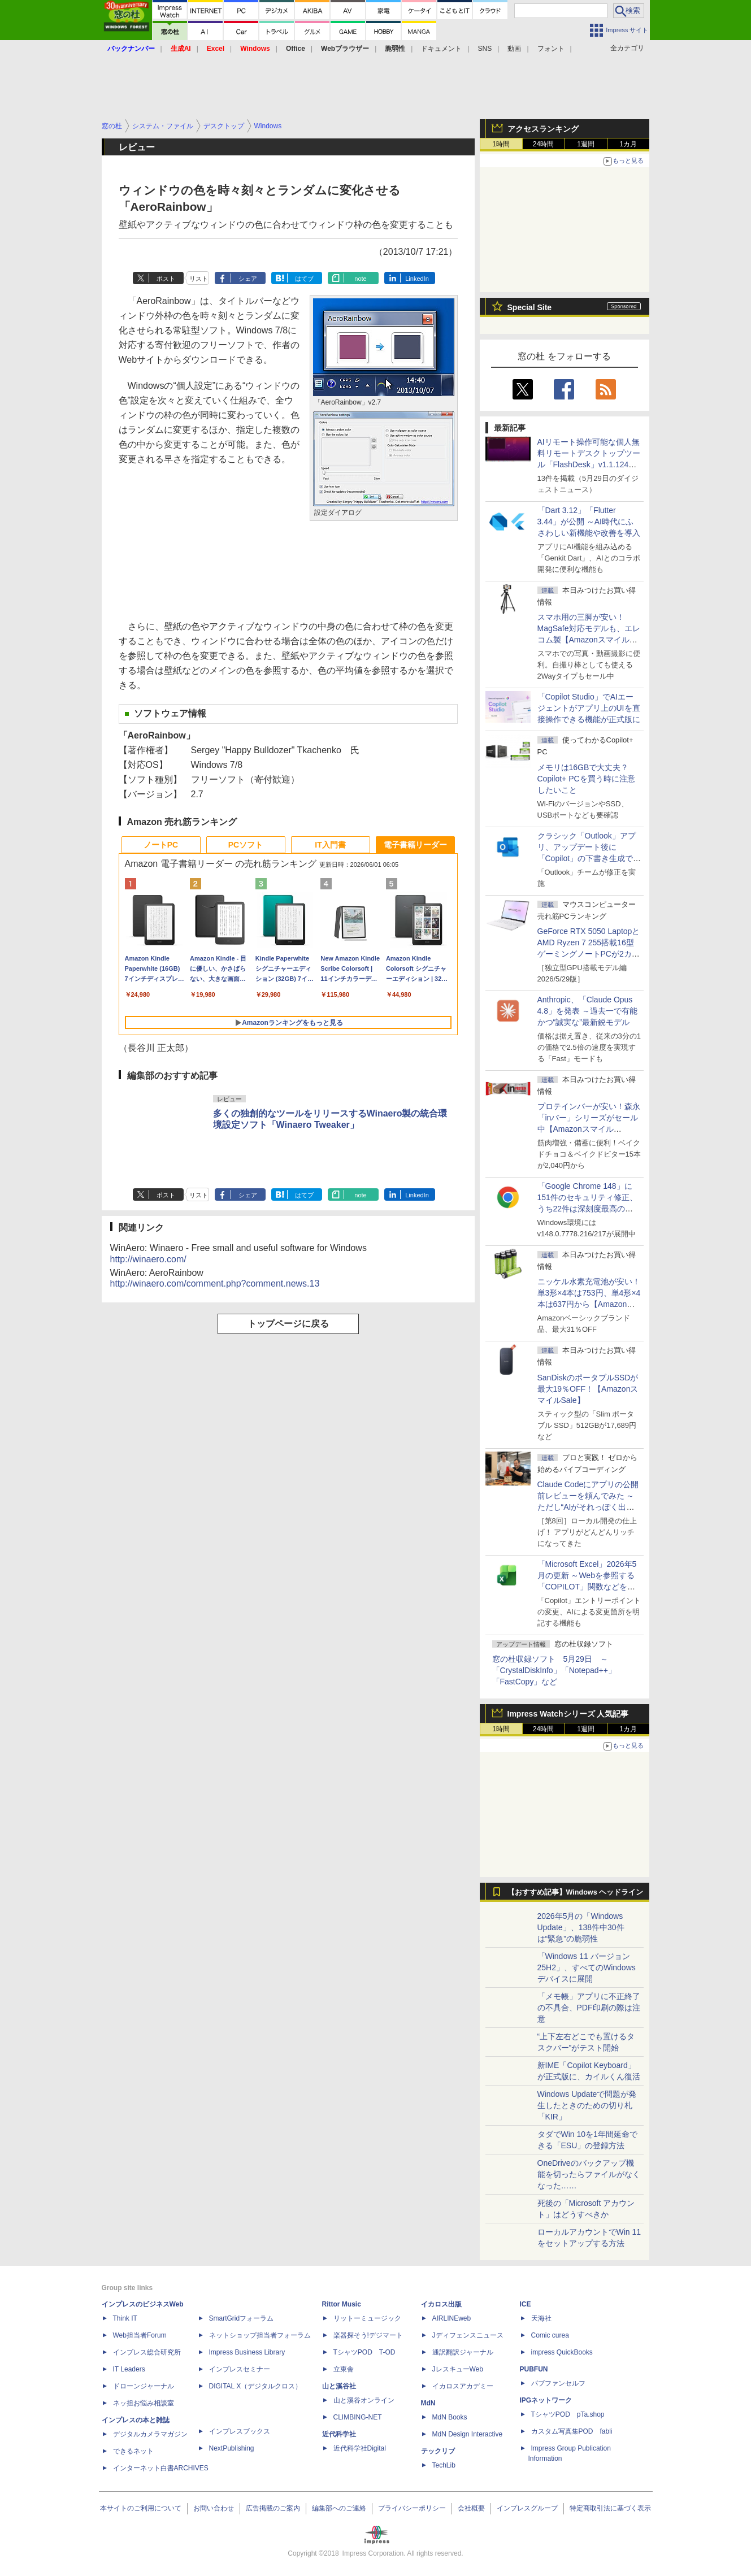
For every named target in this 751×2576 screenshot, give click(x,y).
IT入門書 (330, 844)
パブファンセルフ (558, 2383)
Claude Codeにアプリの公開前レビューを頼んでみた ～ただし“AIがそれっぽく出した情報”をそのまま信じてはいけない (588, 1507)
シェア (247, 278)
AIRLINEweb (451, 2318)
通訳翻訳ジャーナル (462, 2352)
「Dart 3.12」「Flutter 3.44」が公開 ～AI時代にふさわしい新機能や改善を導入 (588, 521)
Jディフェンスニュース (467, 2335)
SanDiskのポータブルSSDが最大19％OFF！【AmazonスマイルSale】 (588, 1389)
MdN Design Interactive (467, 2434)
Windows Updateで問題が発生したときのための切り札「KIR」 (587, 2105)
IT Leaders (129, 2369)
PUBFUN (534, 2369)
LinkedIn (417, 278)
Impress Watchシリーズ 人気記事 (568, 1713)
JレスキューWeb (457, 2369)
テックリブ (438, 2451)
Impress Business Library (247, 2352)
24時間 (543, 144)
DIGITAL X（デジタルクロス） (255, 2386)
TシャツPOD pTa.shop (568, 2414)
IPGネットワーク (546, 2400)
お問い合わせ (213, 2508)
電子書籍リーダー (415, 844)
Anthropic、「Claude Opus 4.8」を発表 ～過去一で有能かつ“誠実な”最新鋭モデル (587, 1011)
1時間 (501, 144)
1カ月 (628, 144)
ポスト (166, 278)
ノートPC (161, 844)
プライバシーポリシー (412, 2508)
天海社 (541, 2318)
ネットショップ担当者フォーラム (260, 2335)
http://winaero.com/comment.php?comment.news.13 (215, 1283)
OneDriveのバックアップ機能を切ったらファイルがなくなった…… (588, 2174)
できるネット (133, 2451)
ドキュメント (441, 49)
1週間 (585, 144)
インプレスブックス (239, 2431)
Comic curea (550, 2335)
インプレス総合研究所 (147, 2352)
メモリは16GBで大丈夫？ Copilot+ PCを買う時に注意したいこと (586, 778)
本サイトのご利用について (140, 2508)
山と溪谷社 (339, 2386)
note (360, 278)
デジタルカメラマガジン (150, 2434)
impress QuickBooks (562, 2352)
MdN (428, 2403)
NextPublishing (231, 2448)
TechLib (443, 2465)
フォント (551, 49)
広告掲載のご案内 (273, 2508)
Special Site (529, 307)
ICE (525, 2304)
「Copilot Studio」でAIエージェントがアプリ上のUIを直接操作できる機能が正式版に (588, 708)
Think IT (125, 2318)
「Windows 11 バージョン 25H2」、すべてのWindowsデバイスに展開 (586, 1967)
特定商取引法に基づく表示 (610, 2508)
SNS (485, 49)
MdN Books (449, 2417)
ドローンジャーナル (143, 2386)
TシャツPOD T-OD (364, 2352)
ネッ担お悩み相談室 (143, 2403)
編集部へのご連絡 (339, 2508)
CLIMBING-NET (357, 2417)
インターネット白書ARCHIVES (161, 2468)
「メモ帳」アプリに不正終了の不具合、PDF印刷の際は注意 (588, 2007)
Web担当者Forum (140, 2335)
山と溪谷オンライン (363, 2400)
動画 (514, 49)
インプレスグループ (527, 2508)
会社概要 (471, 2508)
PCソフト (245, 844)
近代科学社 (339, 2434)
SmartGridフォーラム (241, 2318)
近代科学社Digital (359, 2448)
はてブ (304, 278)
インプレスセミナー (239, 2369)
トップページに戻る (288, 1323)
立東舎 (343, 2369)
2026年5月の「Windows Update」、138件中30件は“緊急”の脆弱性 (580, 1927)
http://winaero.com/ (148, 1259)
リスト (198, 278)
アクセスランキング (543, 128)
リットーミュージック (367, 2318)
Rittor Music (341, 2304)
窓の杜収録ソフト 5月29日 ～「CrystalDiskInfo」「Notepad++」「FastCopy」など (554, 1670)
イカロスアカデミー (462, 2386)
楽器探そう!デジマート (368, 2335)
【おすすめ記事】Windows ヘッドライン (575, 1892)
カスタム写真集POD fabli (572, 2431)
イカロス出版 (441, 2304)
